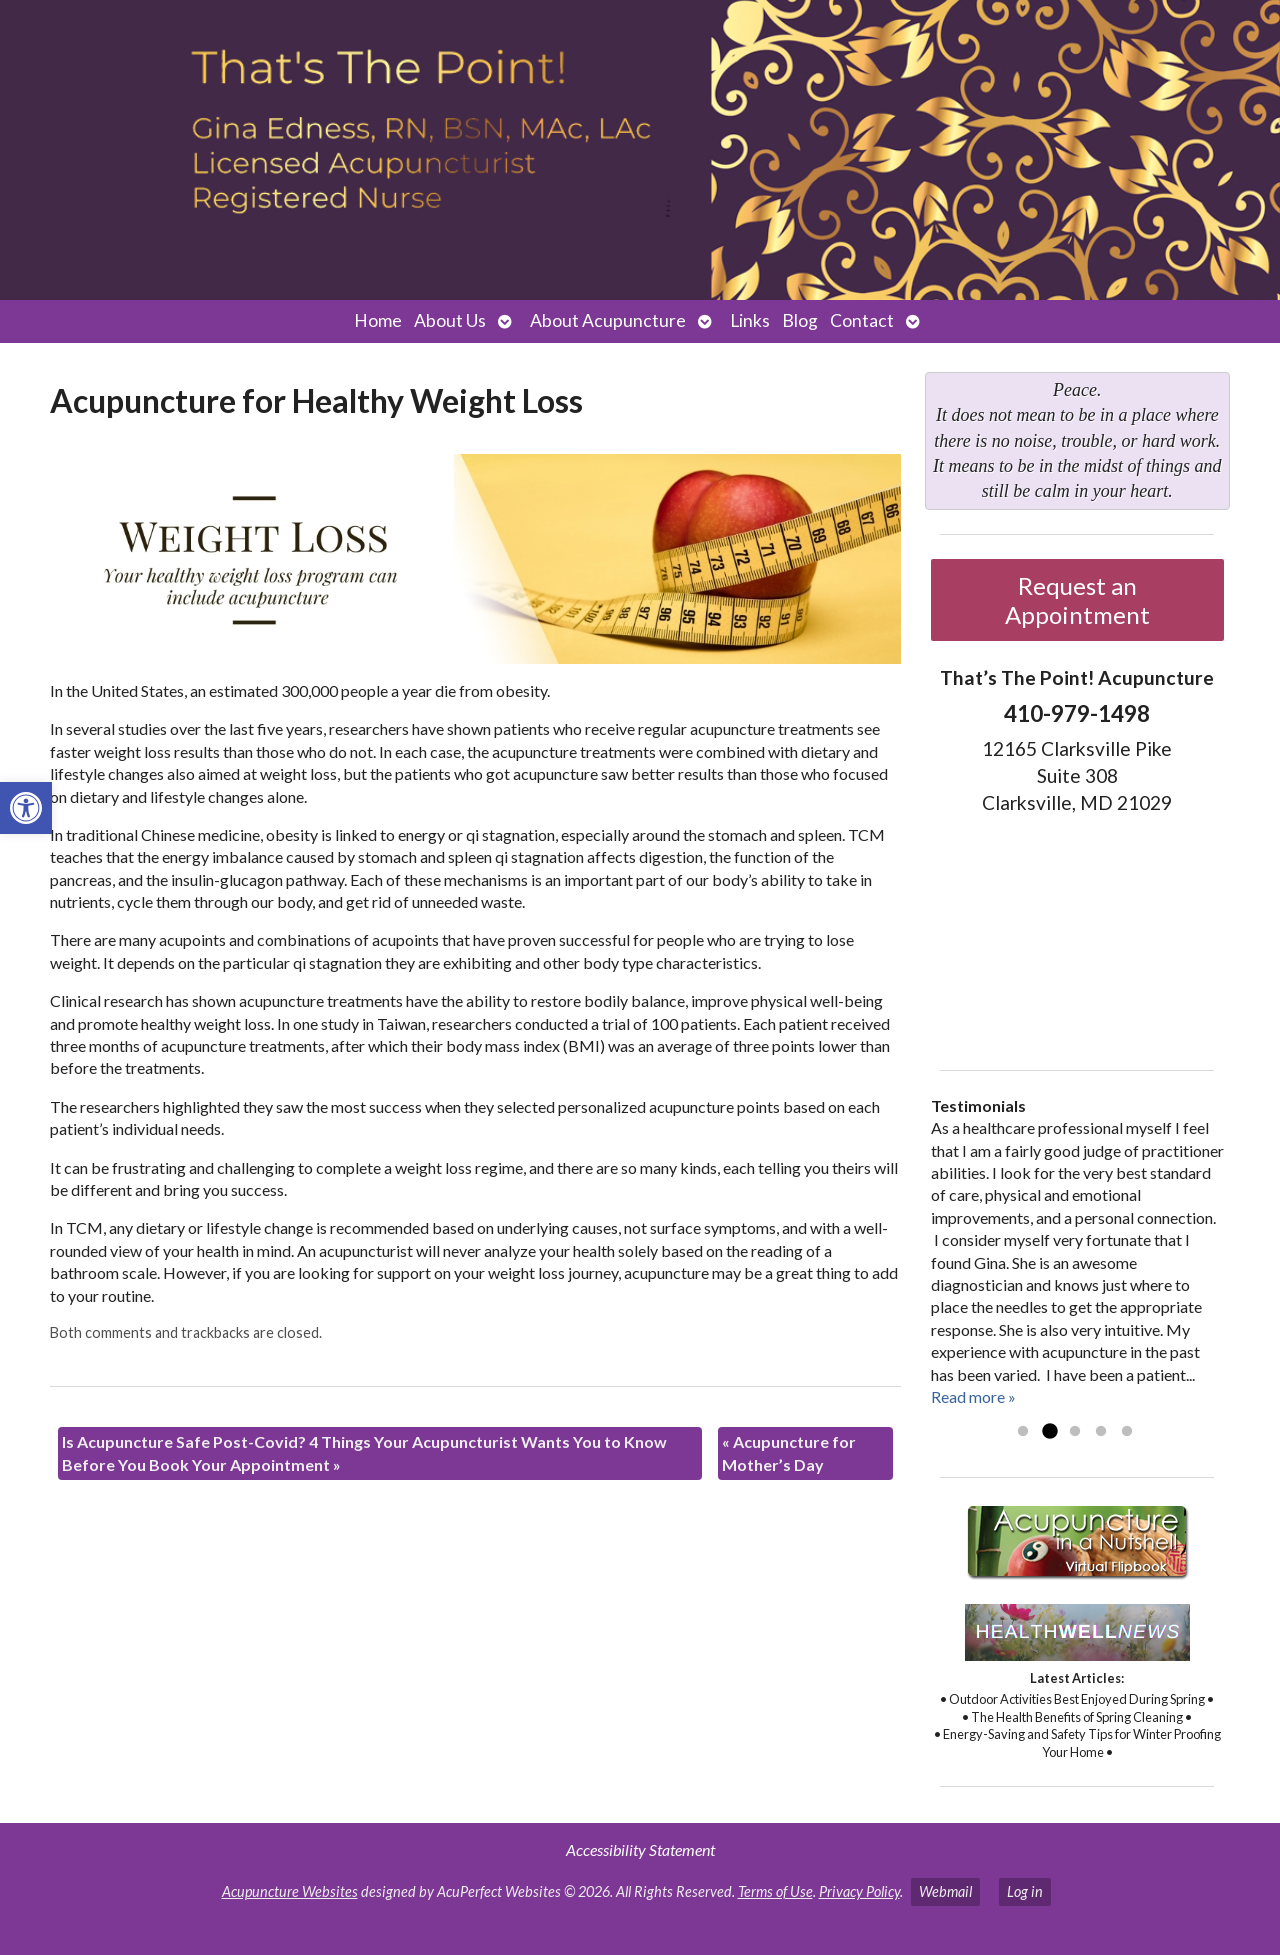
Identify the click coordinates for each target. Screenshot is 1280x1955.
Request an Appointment (1077, 600)
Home (378, 320)
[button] (26, 808)
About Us (450, 320)
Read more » (973, 1396)
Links (750, 320)
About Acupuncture (608, 320)
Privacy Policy (859, 1891)
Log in (1025, 1891)
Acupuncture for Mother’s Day (789, 1452)
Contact (862, 320)
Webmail (945, 1891)
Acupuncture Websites (290, 1891)
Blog (800, 320)
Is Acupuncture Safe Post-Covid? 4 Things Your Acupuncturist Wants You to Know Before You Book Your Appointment (364, 1452)
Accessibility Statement (640, 1849)
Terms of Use (775, 1891)
